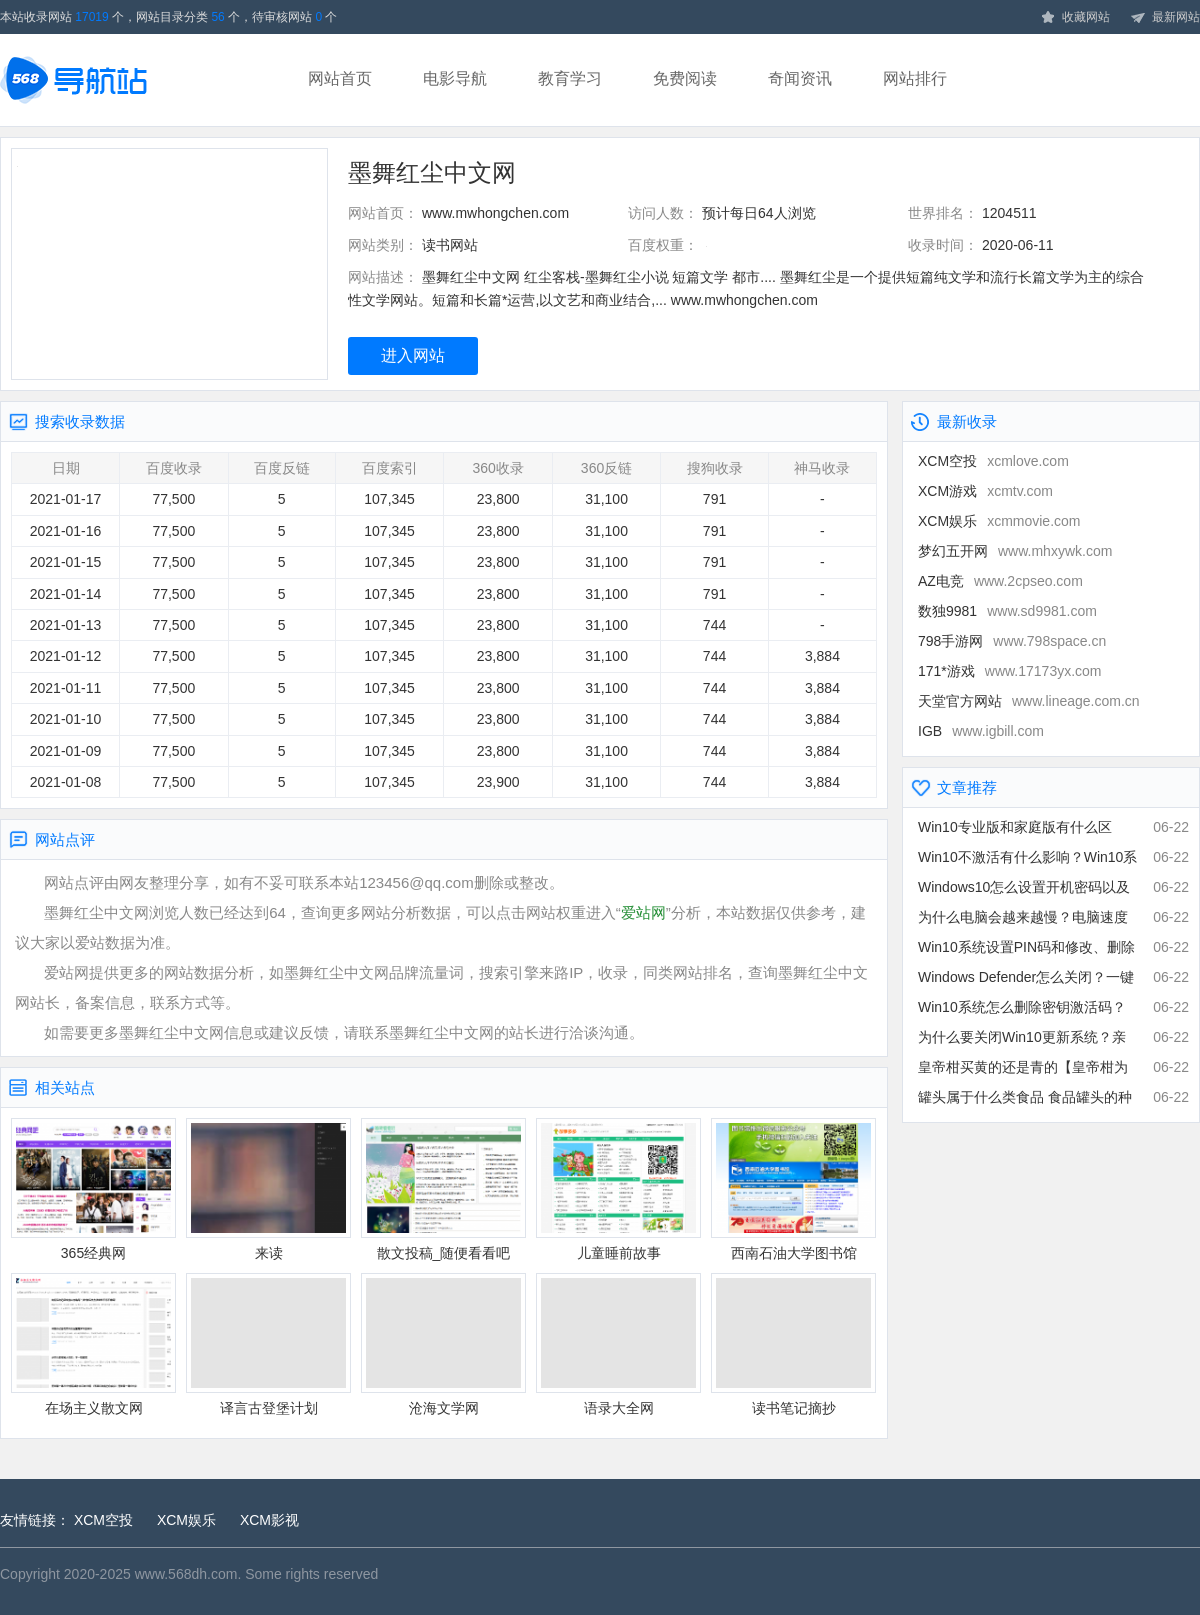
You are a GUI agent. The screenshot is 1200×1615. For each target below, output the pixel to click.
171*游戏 (1010, 671)
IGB (981, 731)
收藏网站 (1075, 18)
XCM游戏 (985, 491)
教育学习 (570, 78)
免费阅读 (685, 78)
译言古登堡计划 (268, 1344)
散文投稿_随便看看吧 (443, 1189)
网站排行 (915, 78)
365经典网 (93, 1189)
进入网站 (413, 355)
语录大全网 (618, 1344)
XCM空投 (993, 461)
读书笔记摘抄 (793, 1344)
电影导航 (455, 78)
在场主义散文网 (93, 1344)
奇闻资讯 (800, 78)
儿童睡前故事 (618, 1189)
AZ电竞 (1000, 581)
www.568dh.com (186, 1574)
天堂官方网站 (1029, 701)
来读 (268, 1189)
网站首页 (340, 78)
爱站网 (643, 912)
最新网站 (1165, 18)
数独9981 (1007, 611)
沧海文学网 (443, 1344)
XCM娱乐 (999, 521)
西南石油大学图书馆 (793, 1189)
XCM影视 (269, 1520)
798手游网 (1012, 641)
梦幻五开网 (1015, 551)
